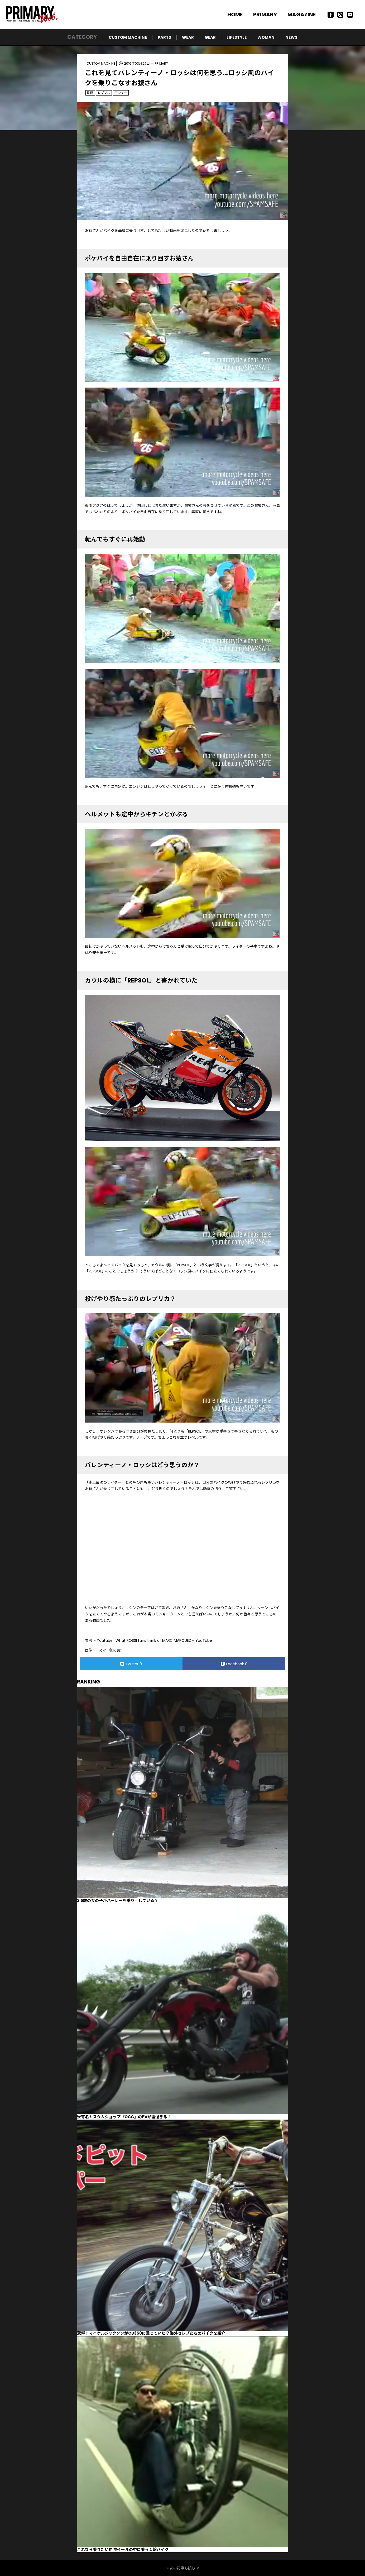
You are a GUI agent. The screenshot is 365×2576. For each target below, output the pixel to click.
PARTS (164, 37)
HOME (235, 14)
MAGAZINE (301, 14)
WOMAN (266, 37)
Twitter (131, 1664)
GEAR (210, 37)
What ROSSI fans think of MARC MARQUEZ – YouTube (164, 1640)
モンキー (120, 92)
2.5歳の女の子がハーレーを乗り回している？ (117, 1900)
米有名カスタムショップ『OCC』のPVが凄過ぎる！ (124, 2117)
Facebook (234, 1664)
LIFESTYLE (237, 37)
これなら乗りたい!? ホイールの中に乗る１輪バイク (123, 2549)
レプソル (104, 92)
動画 (90, 92)
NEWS (291, 37)
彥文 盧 (115, 1650)
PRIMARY (265, 14)
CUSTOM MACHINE (128, 37)
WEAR (188, 37)
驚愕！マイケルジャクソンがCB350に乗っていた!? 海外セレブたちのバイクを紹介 (151, 2333)
